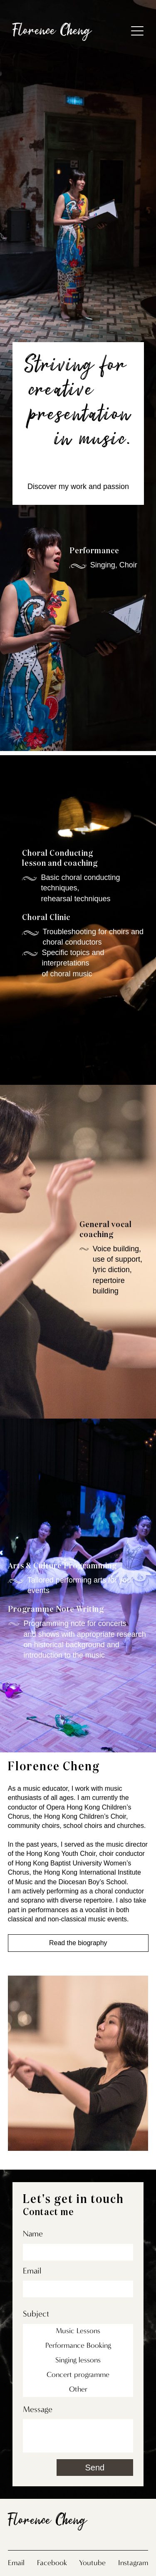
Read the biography (78, 1942)
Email (32, 2271)
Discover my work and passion (78, 486)
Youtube (92, 2562)
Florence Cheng (52, 32)
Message (37, 2409)
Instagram (133, 2562)
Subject (36, 2314)
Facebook (52, 2562)
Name (33, 2233)
